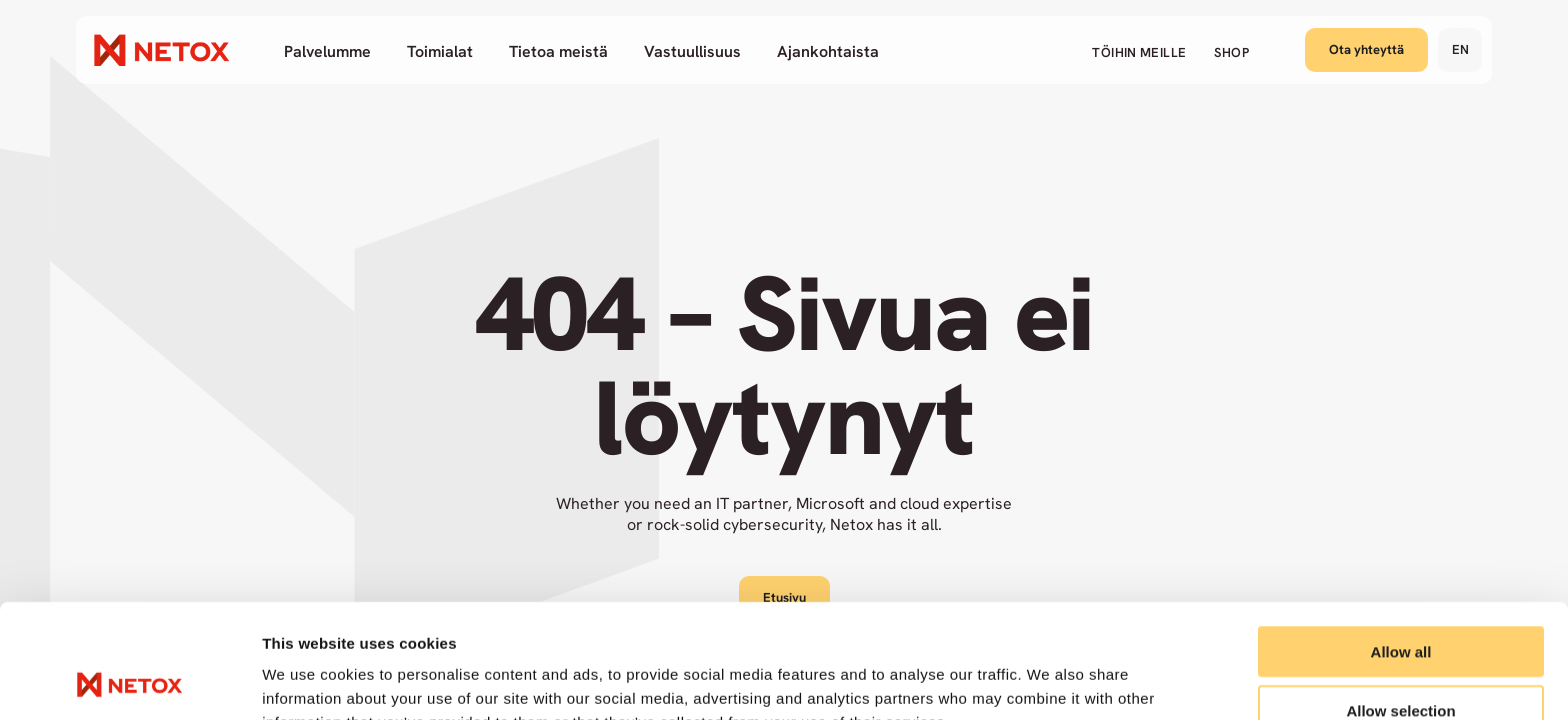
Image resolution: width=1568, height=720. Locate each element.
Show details (1049, 680)
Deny (1401, 661)
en (1460, 49)
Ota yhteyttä (1366, 49)
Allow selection (1400, 603)
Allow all (1401, 544)
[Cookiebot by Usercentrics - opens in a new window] (129, 681)
